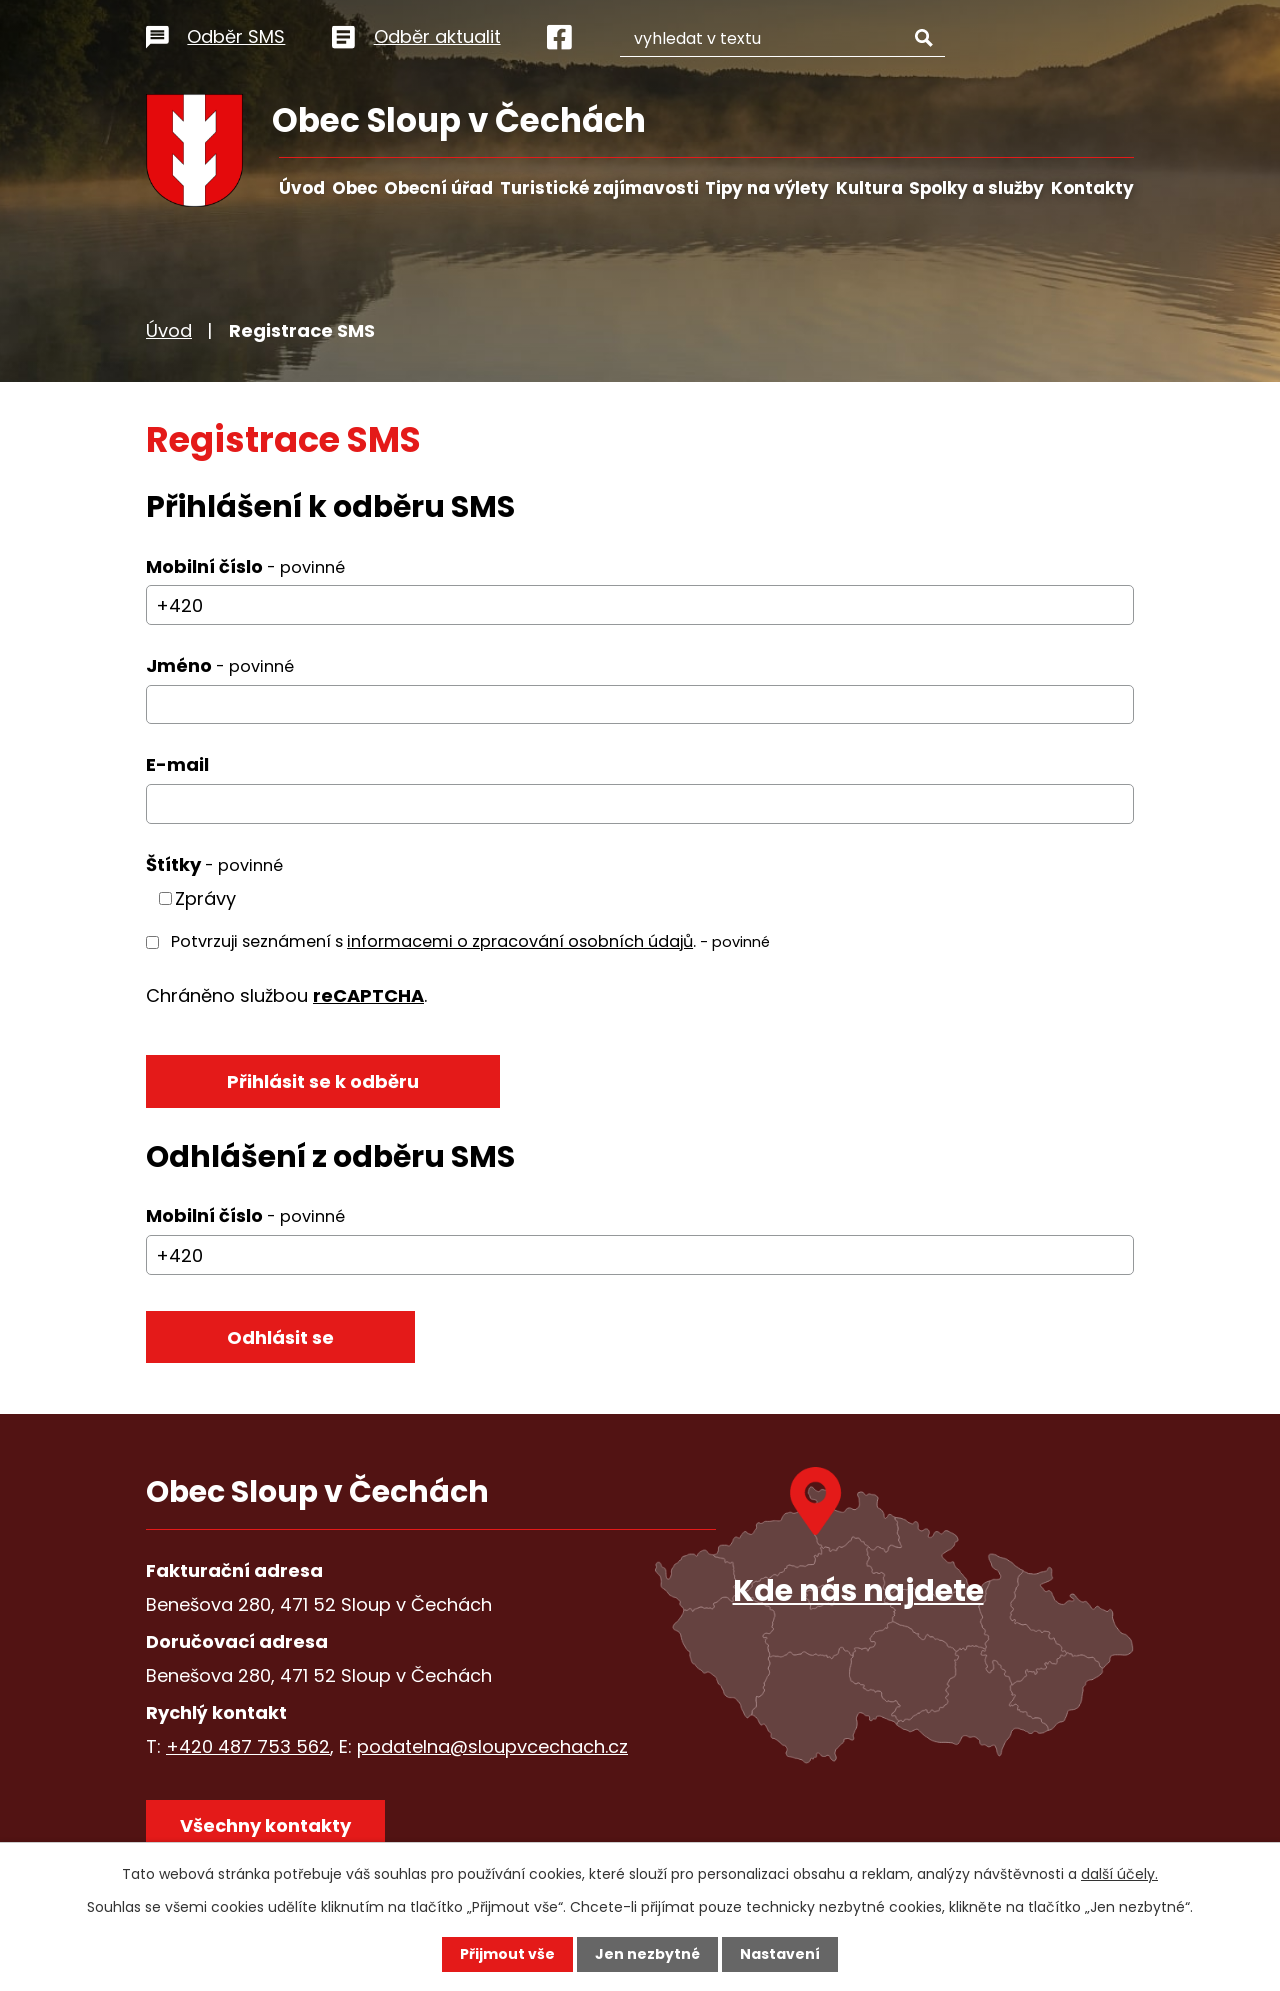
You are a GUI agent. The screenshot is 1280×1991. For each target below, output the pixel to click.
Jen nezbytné (647, 1954)
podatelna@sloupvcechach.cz (492, 1746)
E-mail (177, 764)
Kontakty (1092, 188)
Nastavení (780, 1954)
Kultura (869, 188)
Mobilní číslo (245, 566)
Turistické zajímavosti (599, 188)
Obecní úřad (438, 188)
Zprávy (205, 898)
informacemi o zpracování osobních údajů (520, 941)
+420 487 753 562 (248, 1746)
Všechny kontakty (265, 1825)
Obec (355, 188)
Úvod (302, 188)
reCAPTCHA (368, 995)
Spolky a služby (976, 188)
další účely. (1119, 1874)
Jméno (220, 665)
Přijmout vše (507, 1954)
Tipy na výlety (767, 188)
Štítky (214, 864)
